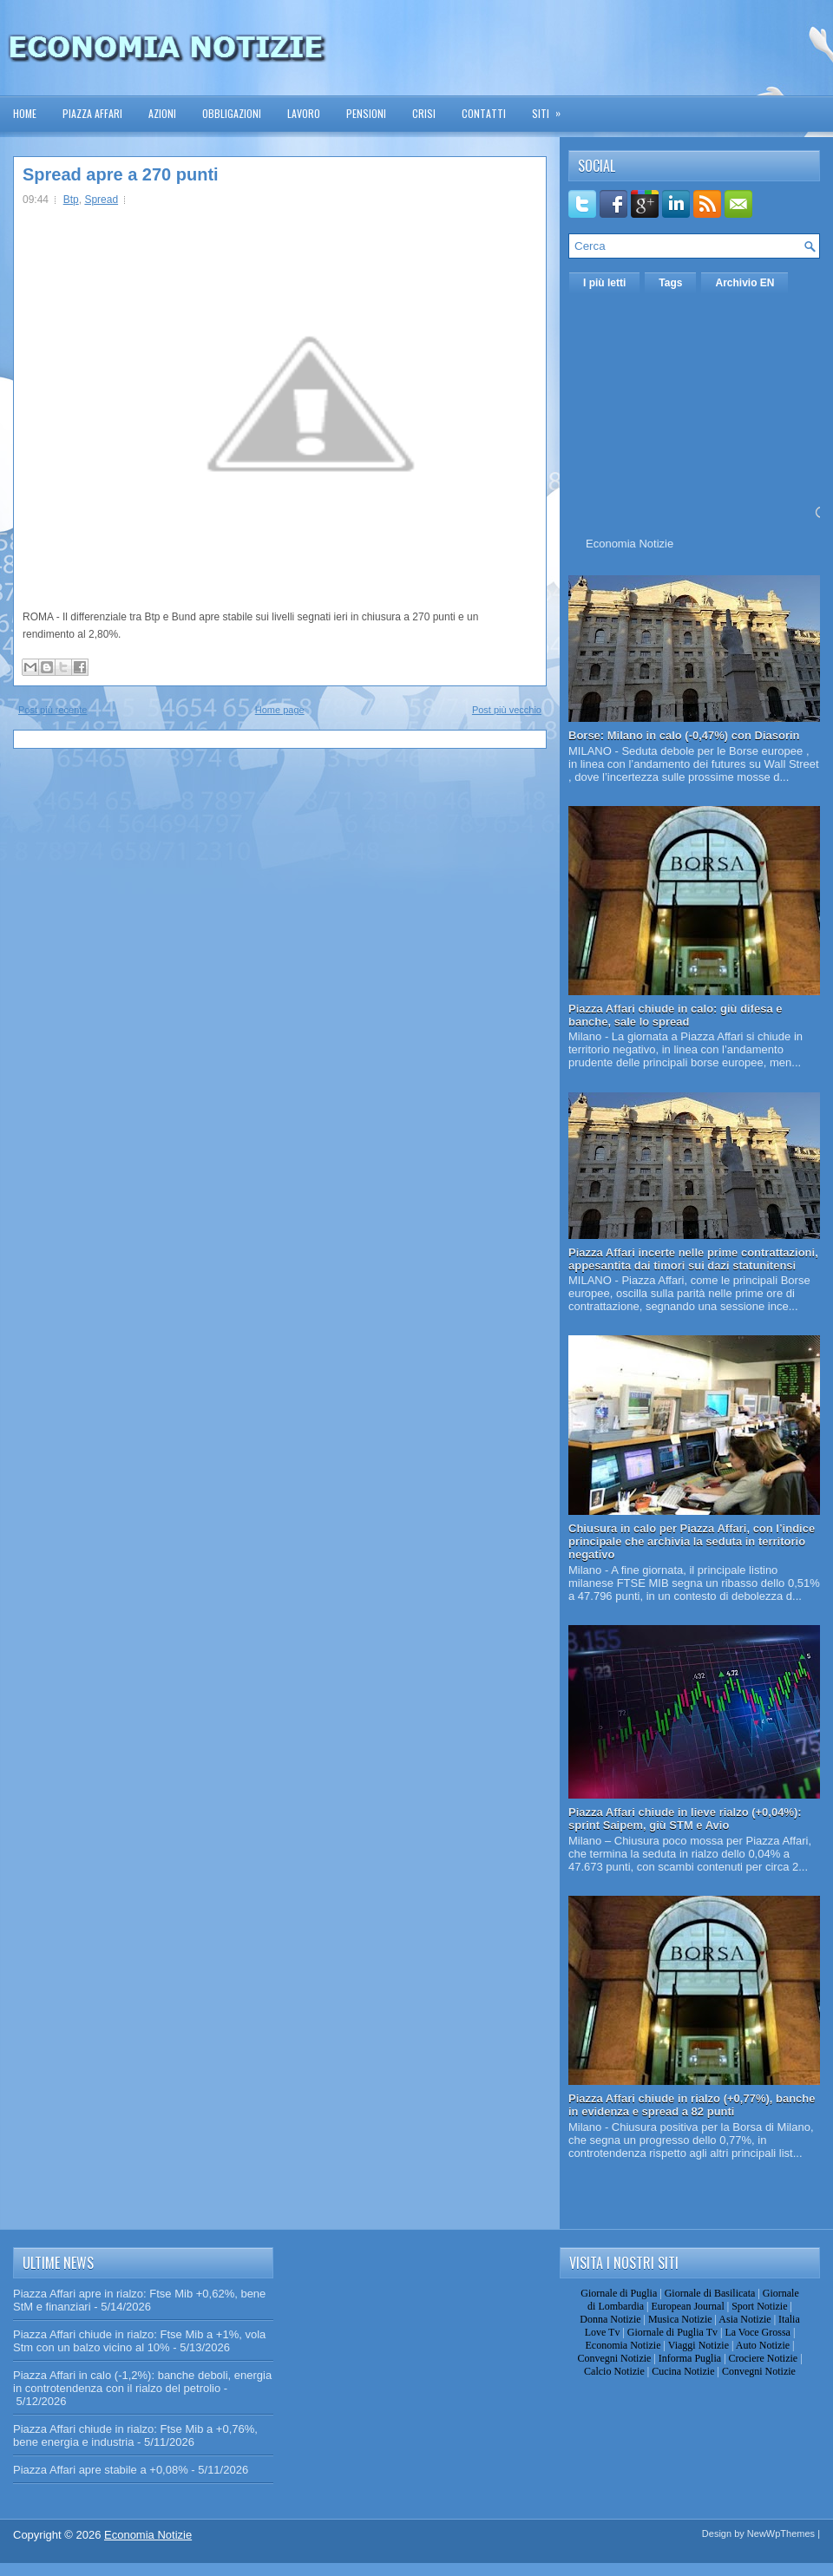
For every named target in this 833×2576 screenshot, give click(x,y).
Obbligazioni (231, 113)
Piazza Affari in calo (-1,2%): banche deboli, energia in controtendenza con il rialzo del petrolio (142, 2382)
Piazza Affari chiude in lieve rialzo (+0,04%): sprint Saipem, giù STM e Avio (685, 1819)
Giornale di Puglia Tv (672, 2332)
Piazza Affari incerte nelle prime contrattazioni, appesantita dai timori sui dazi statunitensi (693, 1259)
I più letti (604, 283)
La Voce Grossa (757, 2332)
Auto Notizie (763, 2345)
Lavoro (303, 113)
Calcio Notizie (614, 2371)
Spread (101, 199)
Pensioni (366, 113)
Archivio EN (744, 283)
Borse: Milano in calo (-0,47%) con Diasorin (684, 735)
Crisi (424, 113)
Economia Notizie (629, 543)
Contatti (484, 113)
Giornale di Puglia (618, 2293)
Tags (670, 283)
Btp (71, 199)
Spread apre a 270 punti (121, 174)
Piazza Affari (92, 113)
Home (24, 113)
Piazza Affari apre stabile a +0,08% (100, 2469)
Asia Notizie (744, 2319)
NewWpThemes (781, 2533)
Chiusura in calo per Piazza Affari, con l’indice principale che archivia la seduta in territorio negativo (691, 1541)
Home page (280, 710)
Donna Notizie (610, 2319)
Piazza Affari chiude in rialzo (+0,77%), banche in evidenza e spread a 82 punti (692, 2105)
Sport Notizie (759, 2306)
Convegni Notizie (614, 2358)
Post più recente (53, 710)
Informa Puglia (690, 2358)
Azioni (162, 113)
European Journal (687, 2306)
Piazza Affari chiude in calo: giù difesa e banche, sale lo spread (675, 1015)
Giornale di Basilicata (710, 2293)
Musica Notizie (680, 2319)
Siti (552, 108)
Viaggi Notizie (698, 2345)
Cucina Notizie (683, 2371)
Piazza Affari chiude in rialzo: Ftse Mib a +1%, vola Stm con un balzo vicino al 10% (139, 2341)
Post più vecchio (506, 710)
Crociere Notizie (763, 2358)
